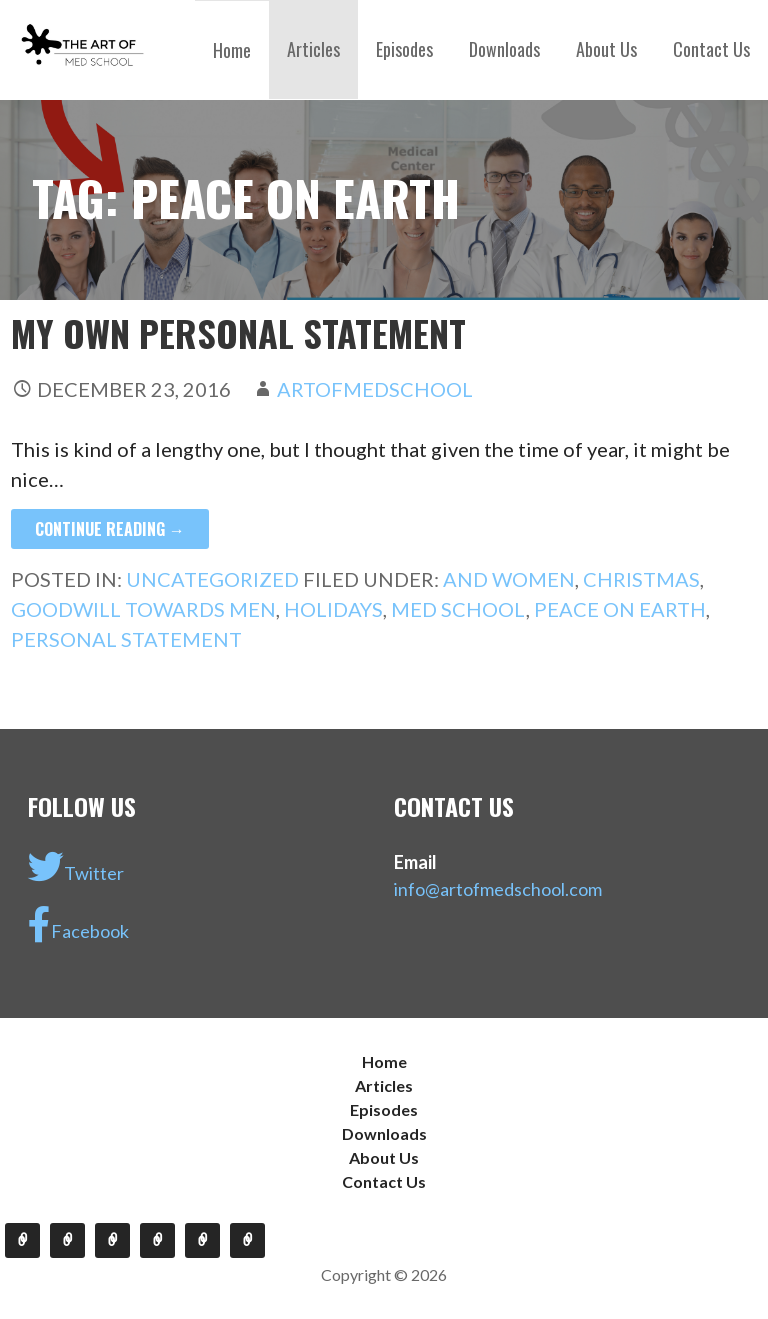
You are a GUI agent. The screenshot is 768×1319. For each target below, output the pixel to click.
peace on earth (620, 609)
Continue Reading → (110, 529)
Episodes (404, 49)
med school (458, 609)
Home (232, 50)
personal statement (126, 639)
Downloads (504, 49)
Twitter (76, 867)
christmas (641, 579)
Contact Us (711, 49)
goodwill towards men (143, 609)
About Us (606, 49)
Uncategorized (212, 579)
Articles (313, 49)
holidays (333, 609)
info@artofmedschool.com (498, 889)
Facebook (78, 925)
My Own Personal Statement (238, 332)
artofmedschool (375, 389)
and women (509, 579)
